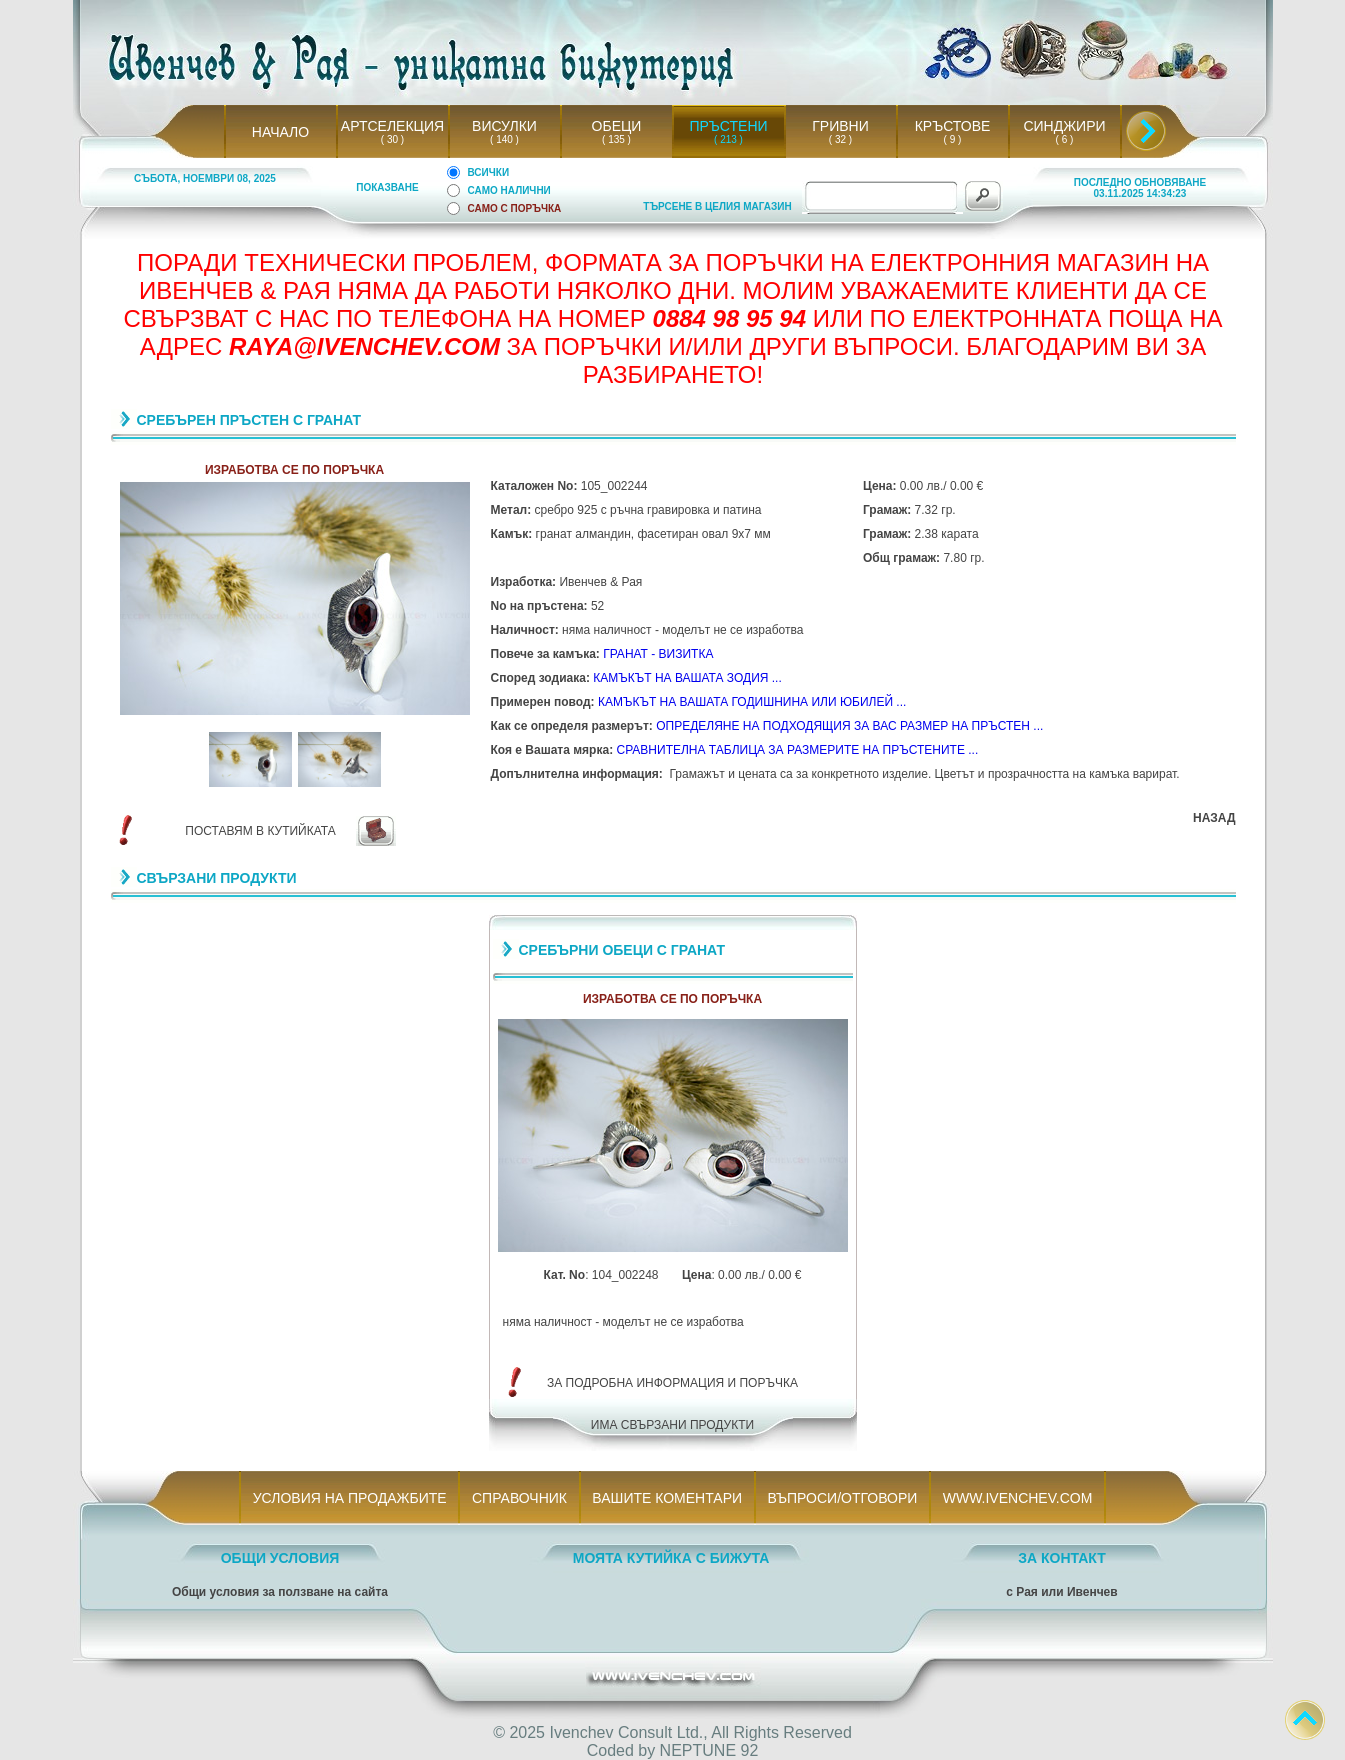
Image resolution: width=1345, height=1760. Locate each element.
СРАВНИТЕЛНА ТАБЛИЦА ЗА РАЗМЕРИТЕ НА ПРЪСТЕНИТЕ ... (797, 750)
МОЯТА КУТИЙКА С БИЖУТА (671, 1558)
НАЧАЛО (280, 132)
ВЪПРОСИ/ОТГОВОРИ (842, 1498)
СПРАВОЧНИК (519, 1498)
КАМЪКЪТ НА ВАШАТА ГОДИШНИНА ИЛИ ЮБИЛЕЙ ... (752, 702)
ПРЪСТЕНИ (728, 126)
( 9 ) (952, 139)
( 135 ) (617, 139)
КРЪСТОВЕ (953, 126)
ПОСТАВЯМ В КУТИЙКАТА (260, 831)
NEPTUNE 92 (709, 1750)
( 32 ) (840, 139)
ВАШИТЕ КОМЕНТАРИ (667, 1498)
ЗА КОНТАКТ (1062, 1558)
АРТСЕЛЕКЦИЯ (392, 126)
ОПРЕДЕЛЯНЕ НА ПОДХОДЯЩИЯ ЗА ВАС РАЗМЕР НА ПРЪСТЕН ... (849, 726)
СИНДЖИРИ (1064, 126)
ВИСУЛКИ (504, 126)
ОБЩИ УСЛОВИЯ (280, 1558)
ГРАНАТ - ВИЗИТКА (658, 654)
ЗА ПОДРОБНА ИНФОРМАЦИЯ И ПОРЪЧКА (672, 1383)
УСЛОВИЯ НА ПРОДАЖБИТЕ (349, 1498)
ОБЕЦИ (617, 126)
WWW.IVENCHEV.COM (1017, 1498)
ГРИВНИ (840, 126)
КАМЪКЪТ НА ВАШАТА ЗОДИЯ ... (687, 678)
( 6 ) (1064, 139)
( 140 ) (505, 139)
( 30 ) (392, 139)
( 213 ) (729, 139)
